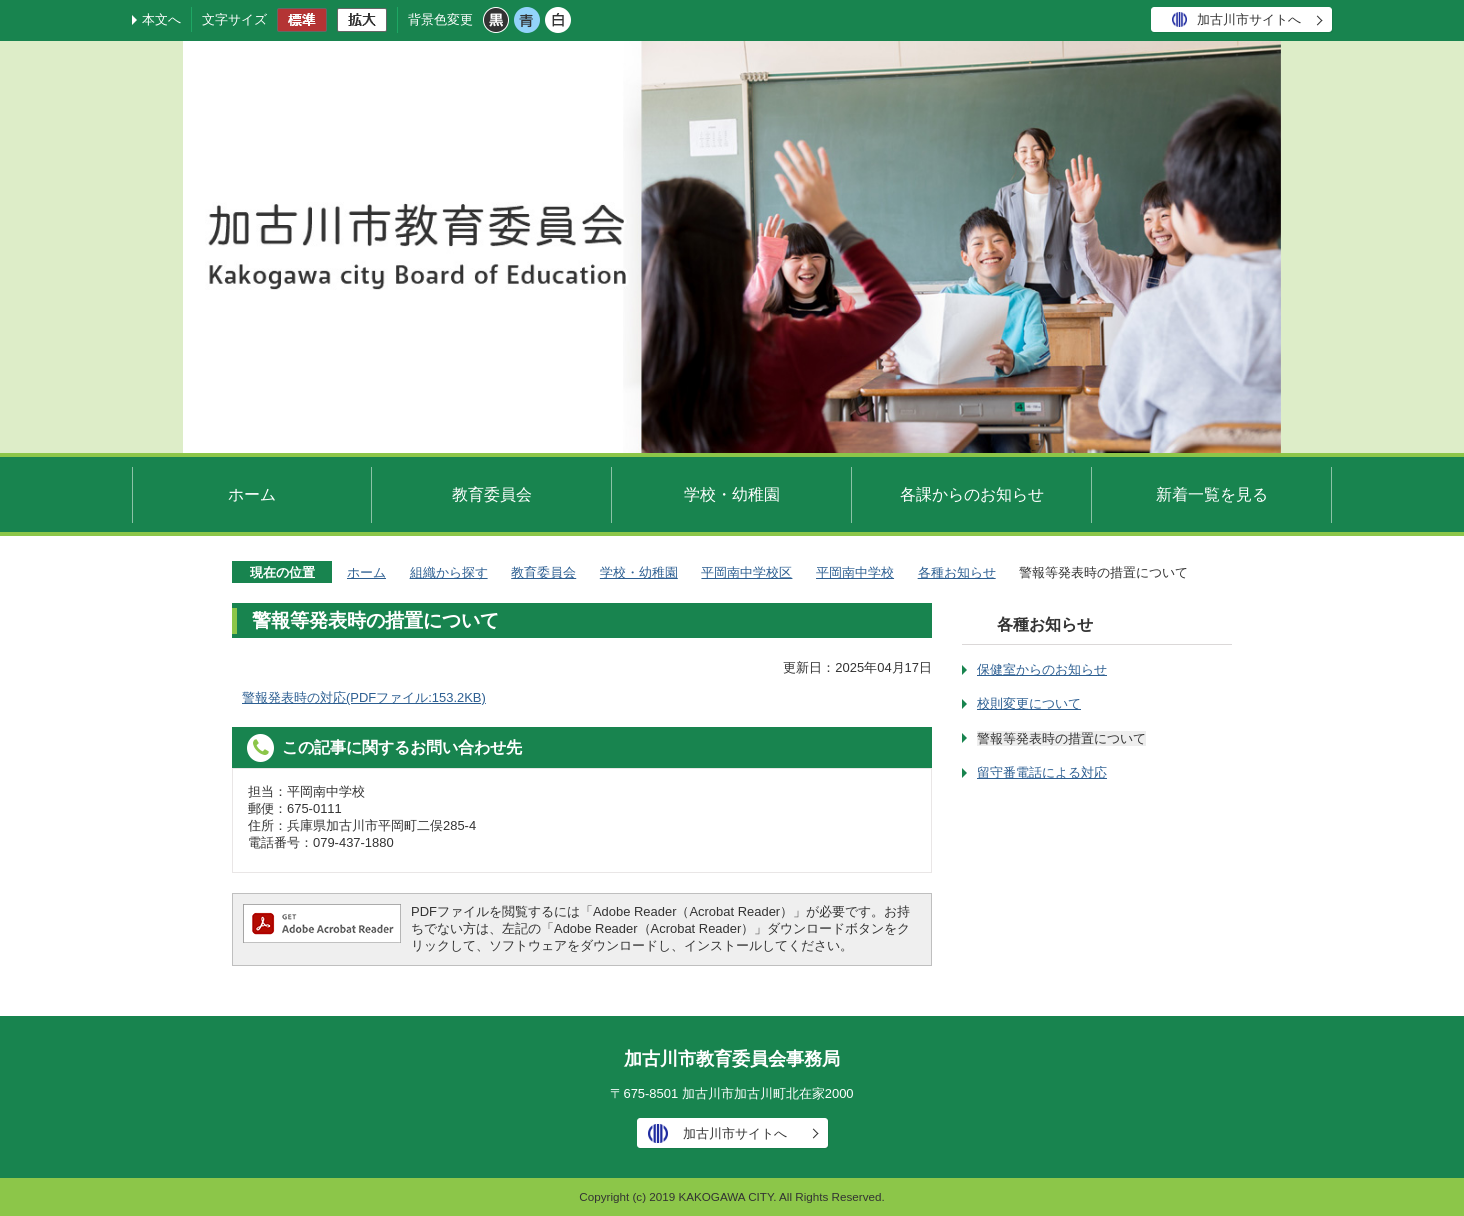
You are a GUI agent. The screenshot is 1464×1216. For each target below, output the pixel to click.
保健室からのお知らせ (1042, 669)
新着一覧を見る (1212, 494)
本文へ (161, 19)
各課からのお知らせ (972, 494)
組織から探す (449, 572)
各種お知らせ (957, 572)
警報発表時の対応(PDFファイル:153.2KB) (364, 697)
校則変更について (1029, 703)
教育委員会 (492, 494)
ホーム (252, 494)
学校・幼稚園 (732, 494)
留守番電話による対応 (1042, 772)
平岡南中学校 (855, 572)
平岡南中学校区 (746, 572)
